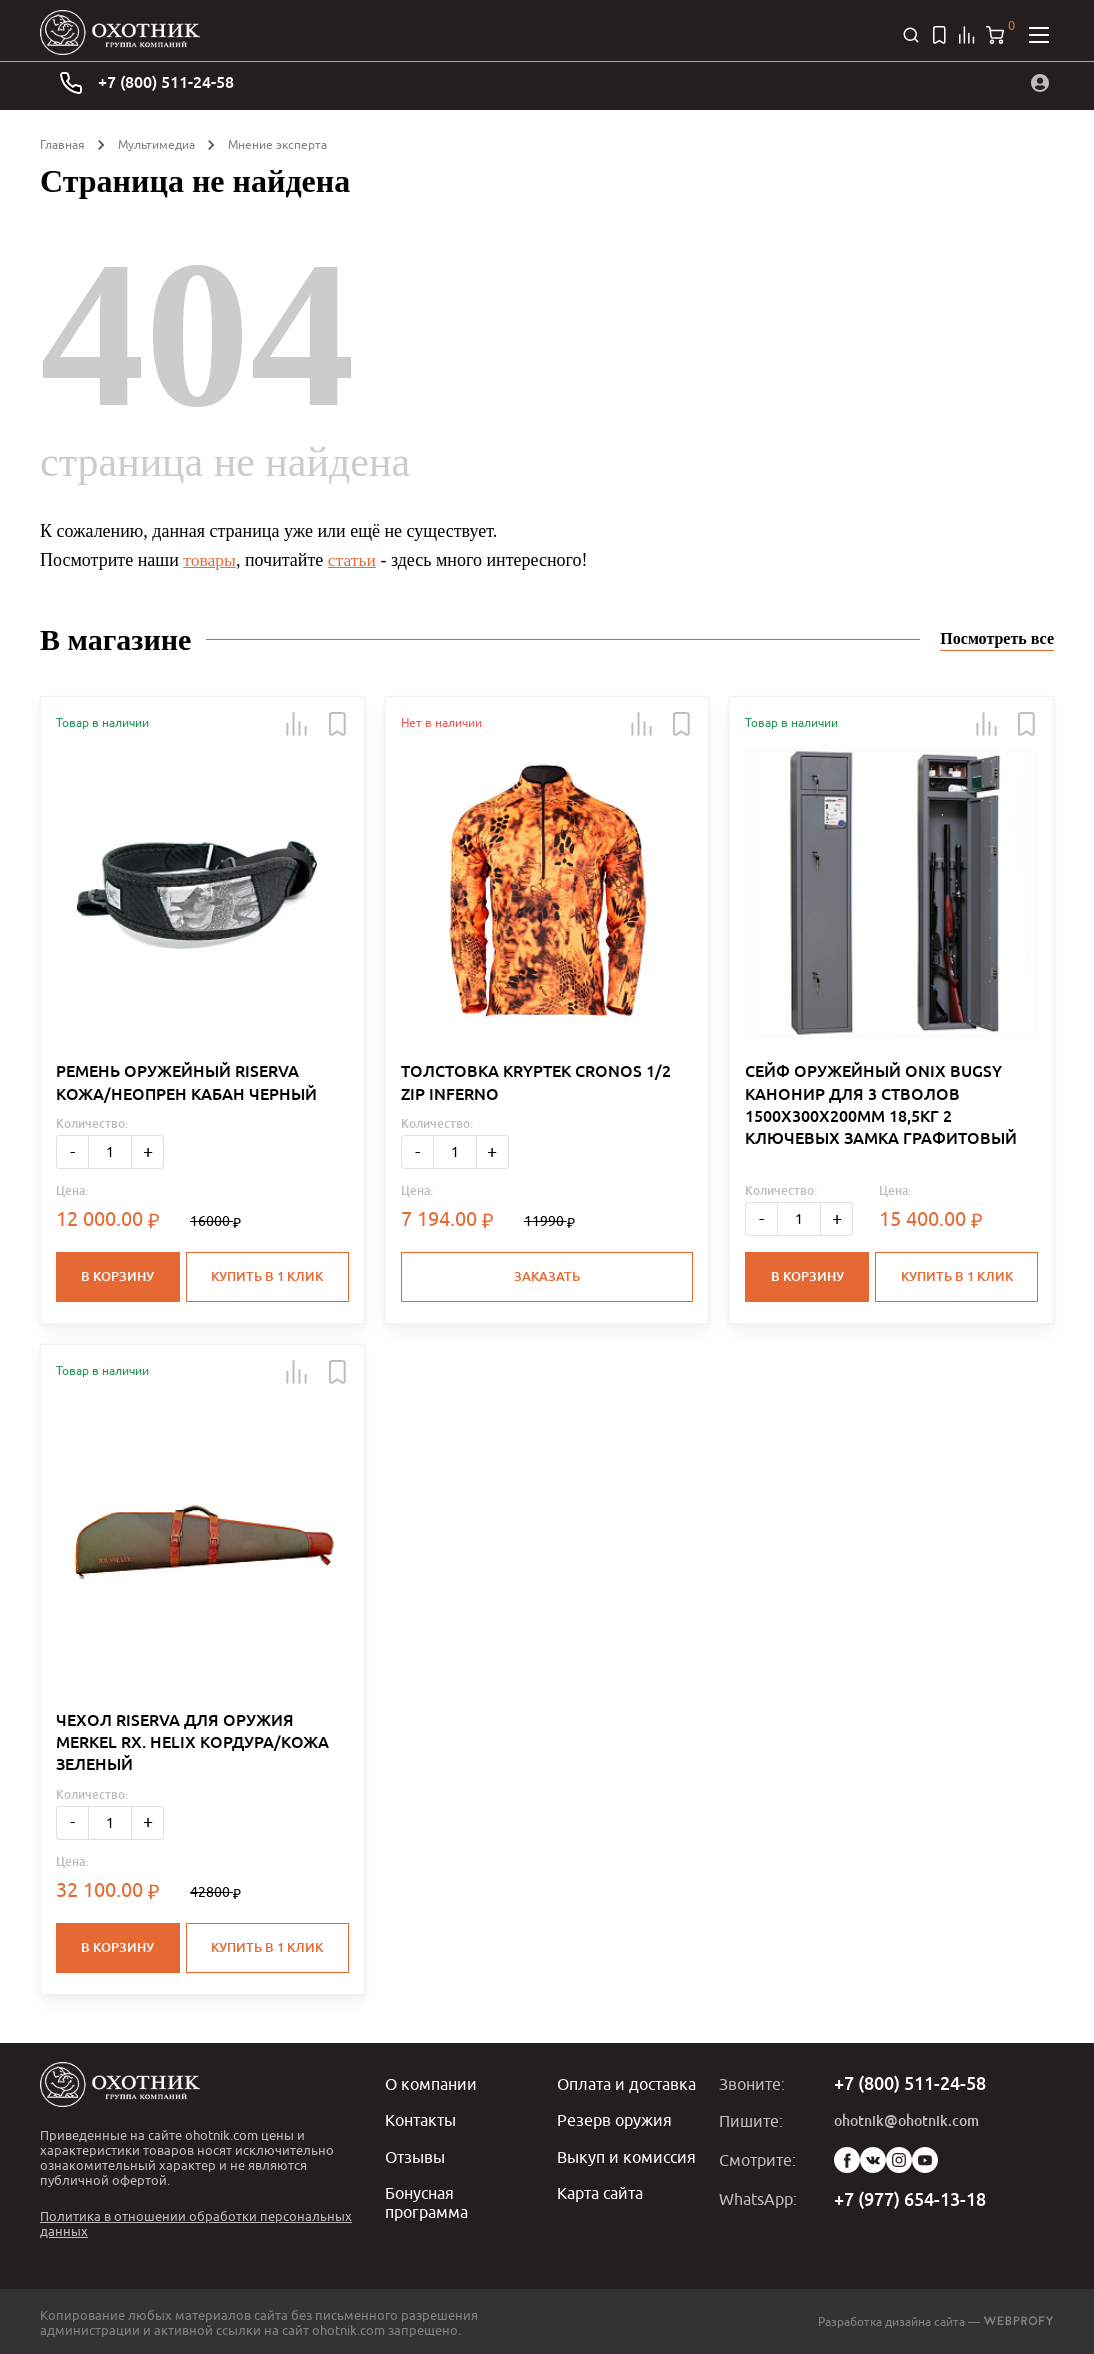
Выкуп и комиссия (626, 2154)
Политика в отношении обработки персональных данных (196, 2221)
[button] (297, 724)
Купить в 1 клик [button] (268, 1276)
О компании (431, 2082)
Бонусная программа (426, 2199)
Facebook (847, 2159)
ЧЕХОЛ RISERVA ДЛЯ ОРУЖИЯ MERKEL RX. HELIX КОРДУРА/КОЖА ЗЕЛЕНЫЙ (192, 1742)
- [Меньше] (72, 1151)
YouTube (925, 2159)
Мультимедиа (156, 144)
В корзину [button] (117, 1276)
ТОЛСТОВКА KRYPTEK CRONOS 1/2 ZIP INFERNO (536, 1082)
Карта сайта (600, 2190)
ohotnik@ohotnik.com (906, 2119)
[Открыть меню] (1039, 35)
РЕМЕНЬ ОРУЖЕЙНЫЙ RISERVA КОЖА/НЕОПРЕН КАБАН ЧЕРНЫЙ (186, 1082)
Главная (62, 144)
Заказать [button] (547, 1276)
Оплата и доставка (626, 2082)
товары (210, 560)
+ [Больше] (148, 1151)
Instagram (899, 2159)
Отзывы (415, 2154)
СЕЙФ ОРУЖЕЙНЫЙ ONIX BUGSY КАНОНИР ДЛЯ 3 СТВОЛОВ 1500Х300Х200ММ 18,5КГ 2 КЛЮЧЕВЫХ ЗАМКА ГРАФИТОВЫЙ (881, 1105)
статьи (353, 560)
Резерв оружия (614, 2118)
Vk (873, 2159)
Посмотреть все (997, 638)
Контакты (420, 2118)
